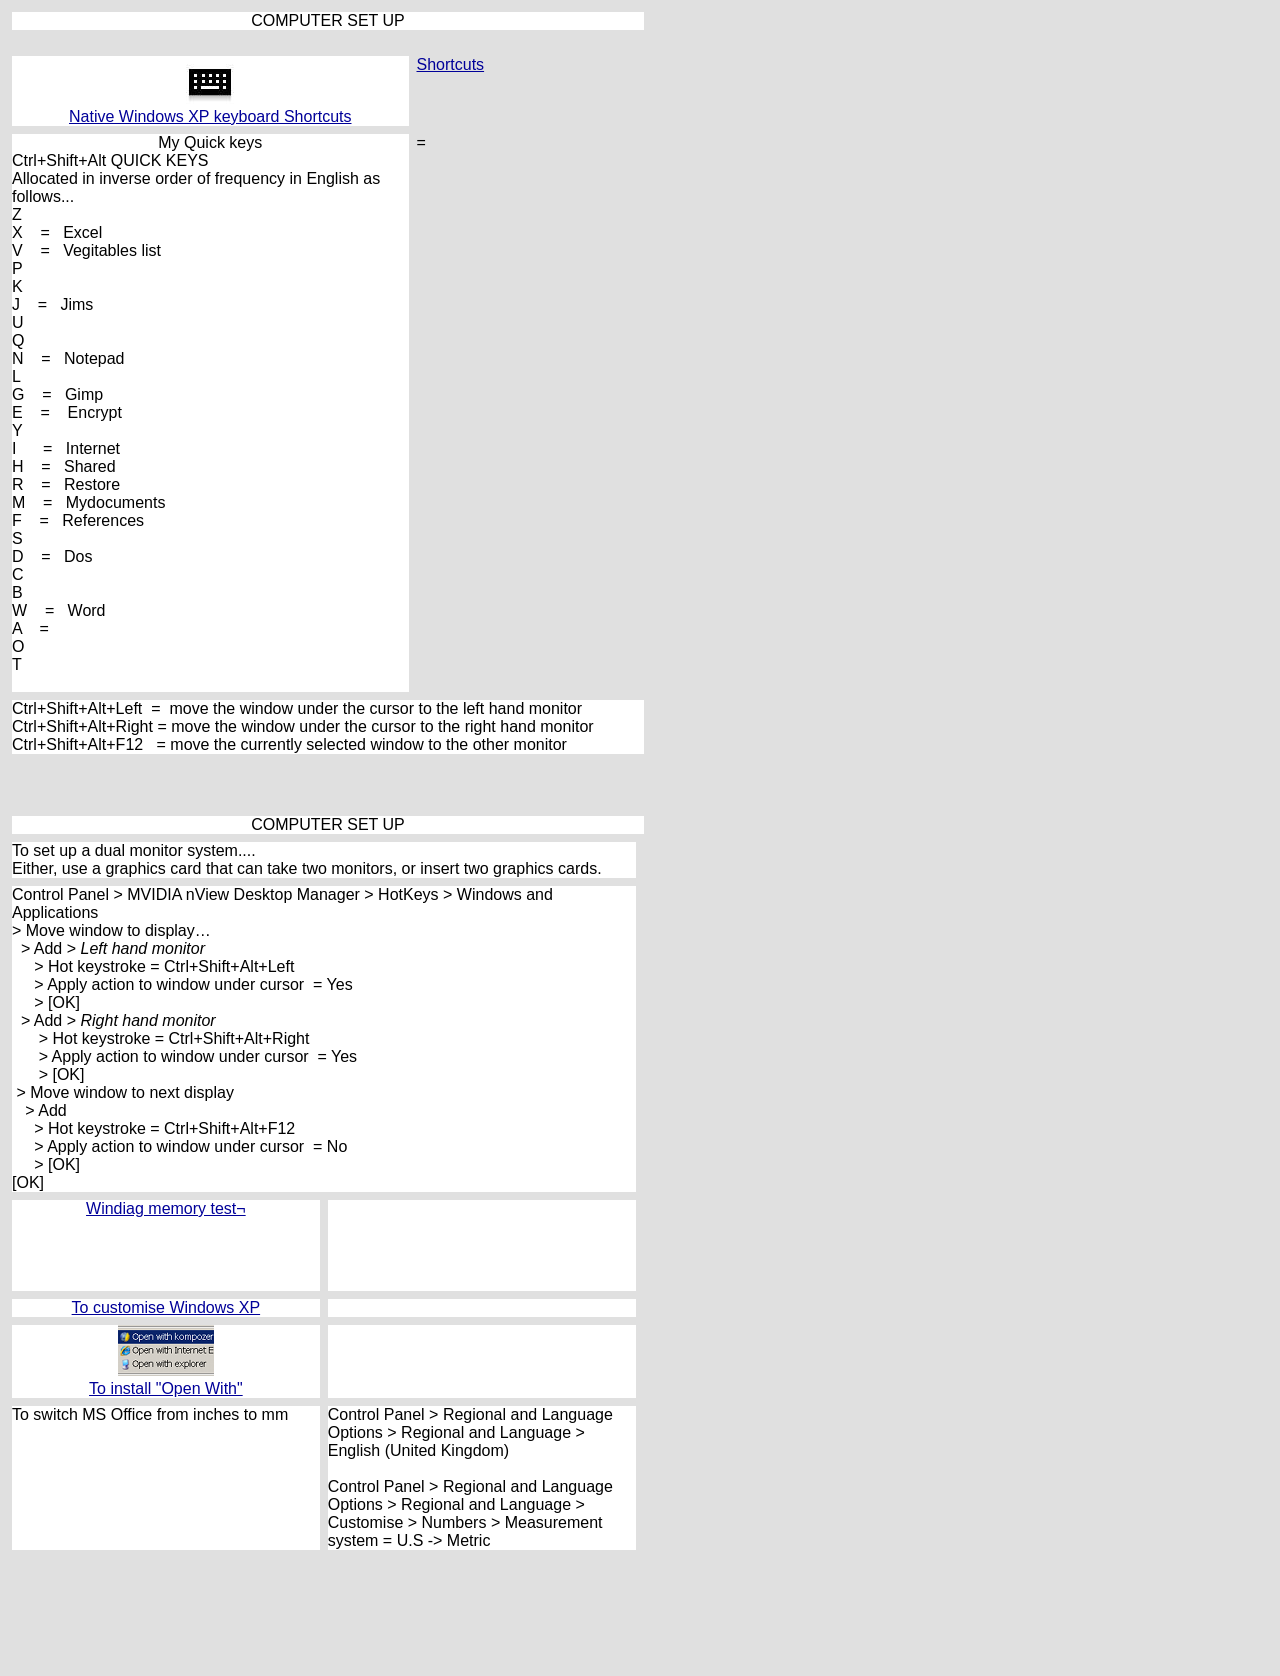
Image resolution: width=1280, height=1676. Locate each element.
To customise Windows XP (166, 1307)
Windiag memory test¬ (166, 1208)
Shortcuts (451, 64)
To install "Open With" (166, 1388)
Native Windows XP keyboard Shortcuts (210, 116)
